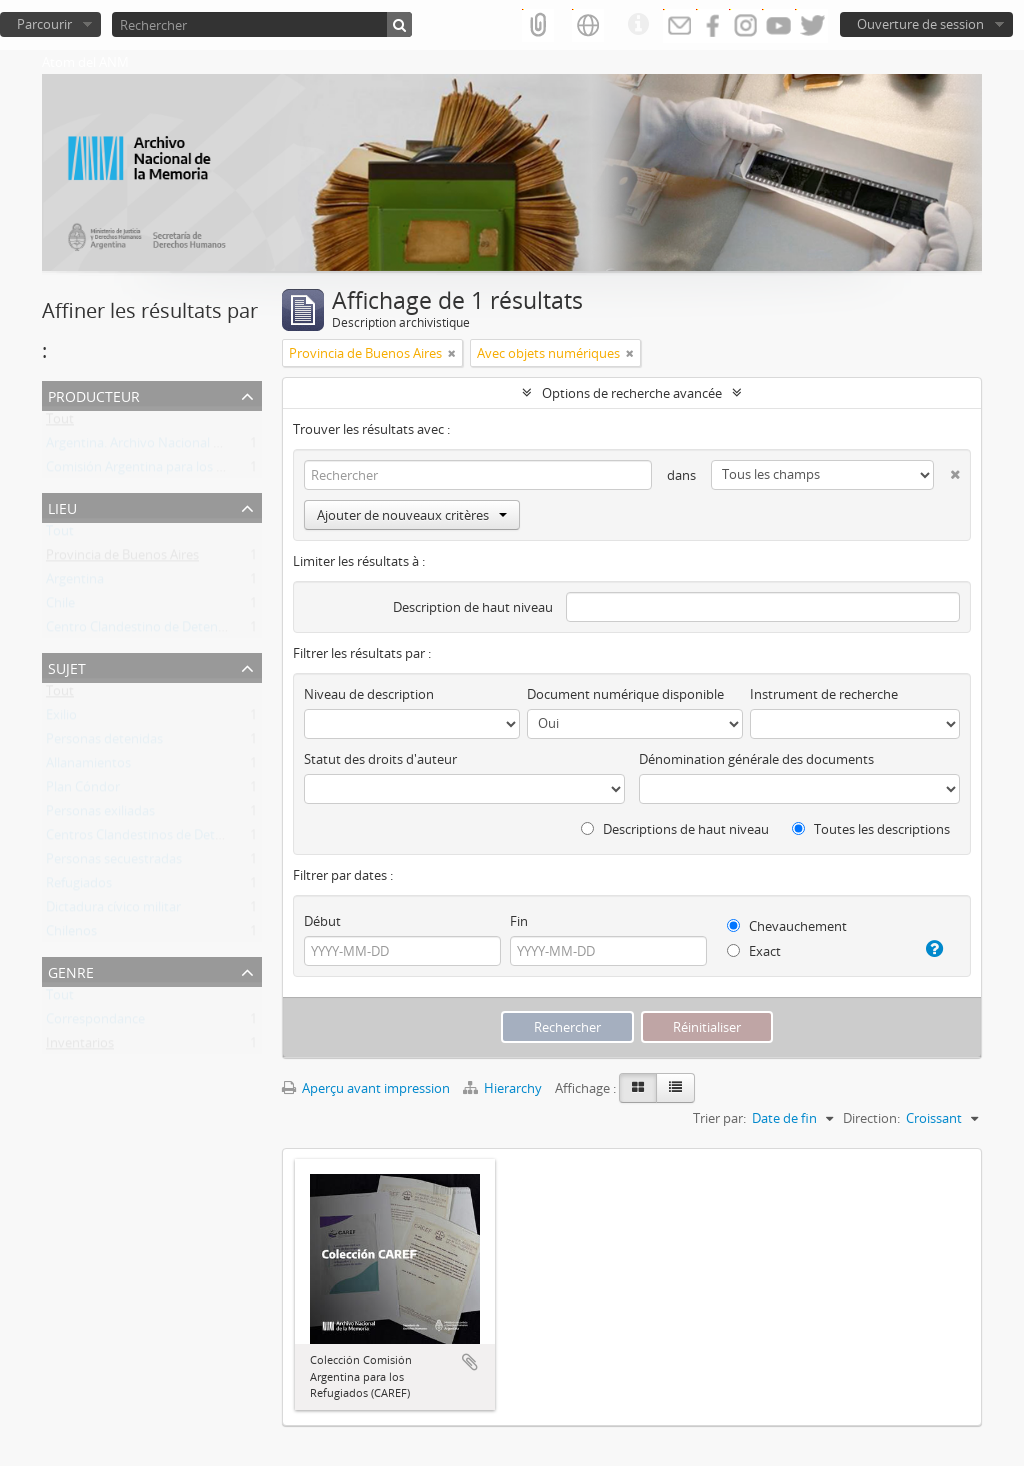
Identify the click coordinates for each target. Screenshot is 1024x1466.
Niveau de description (369, 694)
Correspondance (95, 1023)
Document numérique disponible (625, 694)
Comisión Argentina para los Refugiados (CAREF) (188, 471)
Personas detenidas (104, 743)
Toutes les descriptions (871, 829)
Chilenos (71, 935)
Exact (754, 951)
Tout (60, 423)
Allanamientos (88, 767)
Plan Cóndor (83, 791)
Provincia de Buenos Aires (122, 559)
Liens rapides (638, 25)
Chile (60, 607)
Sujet (67, 666)
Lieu (62, 506)
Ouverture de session (920, 24)
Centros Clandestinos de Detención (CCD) (168, 839)
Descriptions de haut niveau (675, 829)
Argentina (75, 583)
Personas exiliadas (100, 815)
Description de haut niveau (473, 607)
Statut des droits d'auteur (380, 759)
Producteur (94, 394)
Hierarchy (504, 1088)
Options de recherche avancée (632, 393)
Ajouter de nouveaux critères (412, 515)
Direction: (871, 1118)
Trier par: (719, 1118)
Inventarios (80, 1047)
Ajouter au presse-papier (470, 1362)
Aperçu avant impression (366, 1088)
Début (322, 921)
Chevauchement (787, 926)
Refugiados (79, 887)
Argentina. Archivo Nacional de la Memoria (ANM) (192, 447)
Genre (71, 970)
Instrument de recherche (824, 694)
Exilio (61, 719)
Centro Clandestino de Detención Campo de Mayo (195, 631)
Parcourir (44, 24)
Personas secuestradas (114, 863)
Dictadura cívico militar (113, 911)
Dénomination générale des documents (756, 759)
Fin (519, 921)
